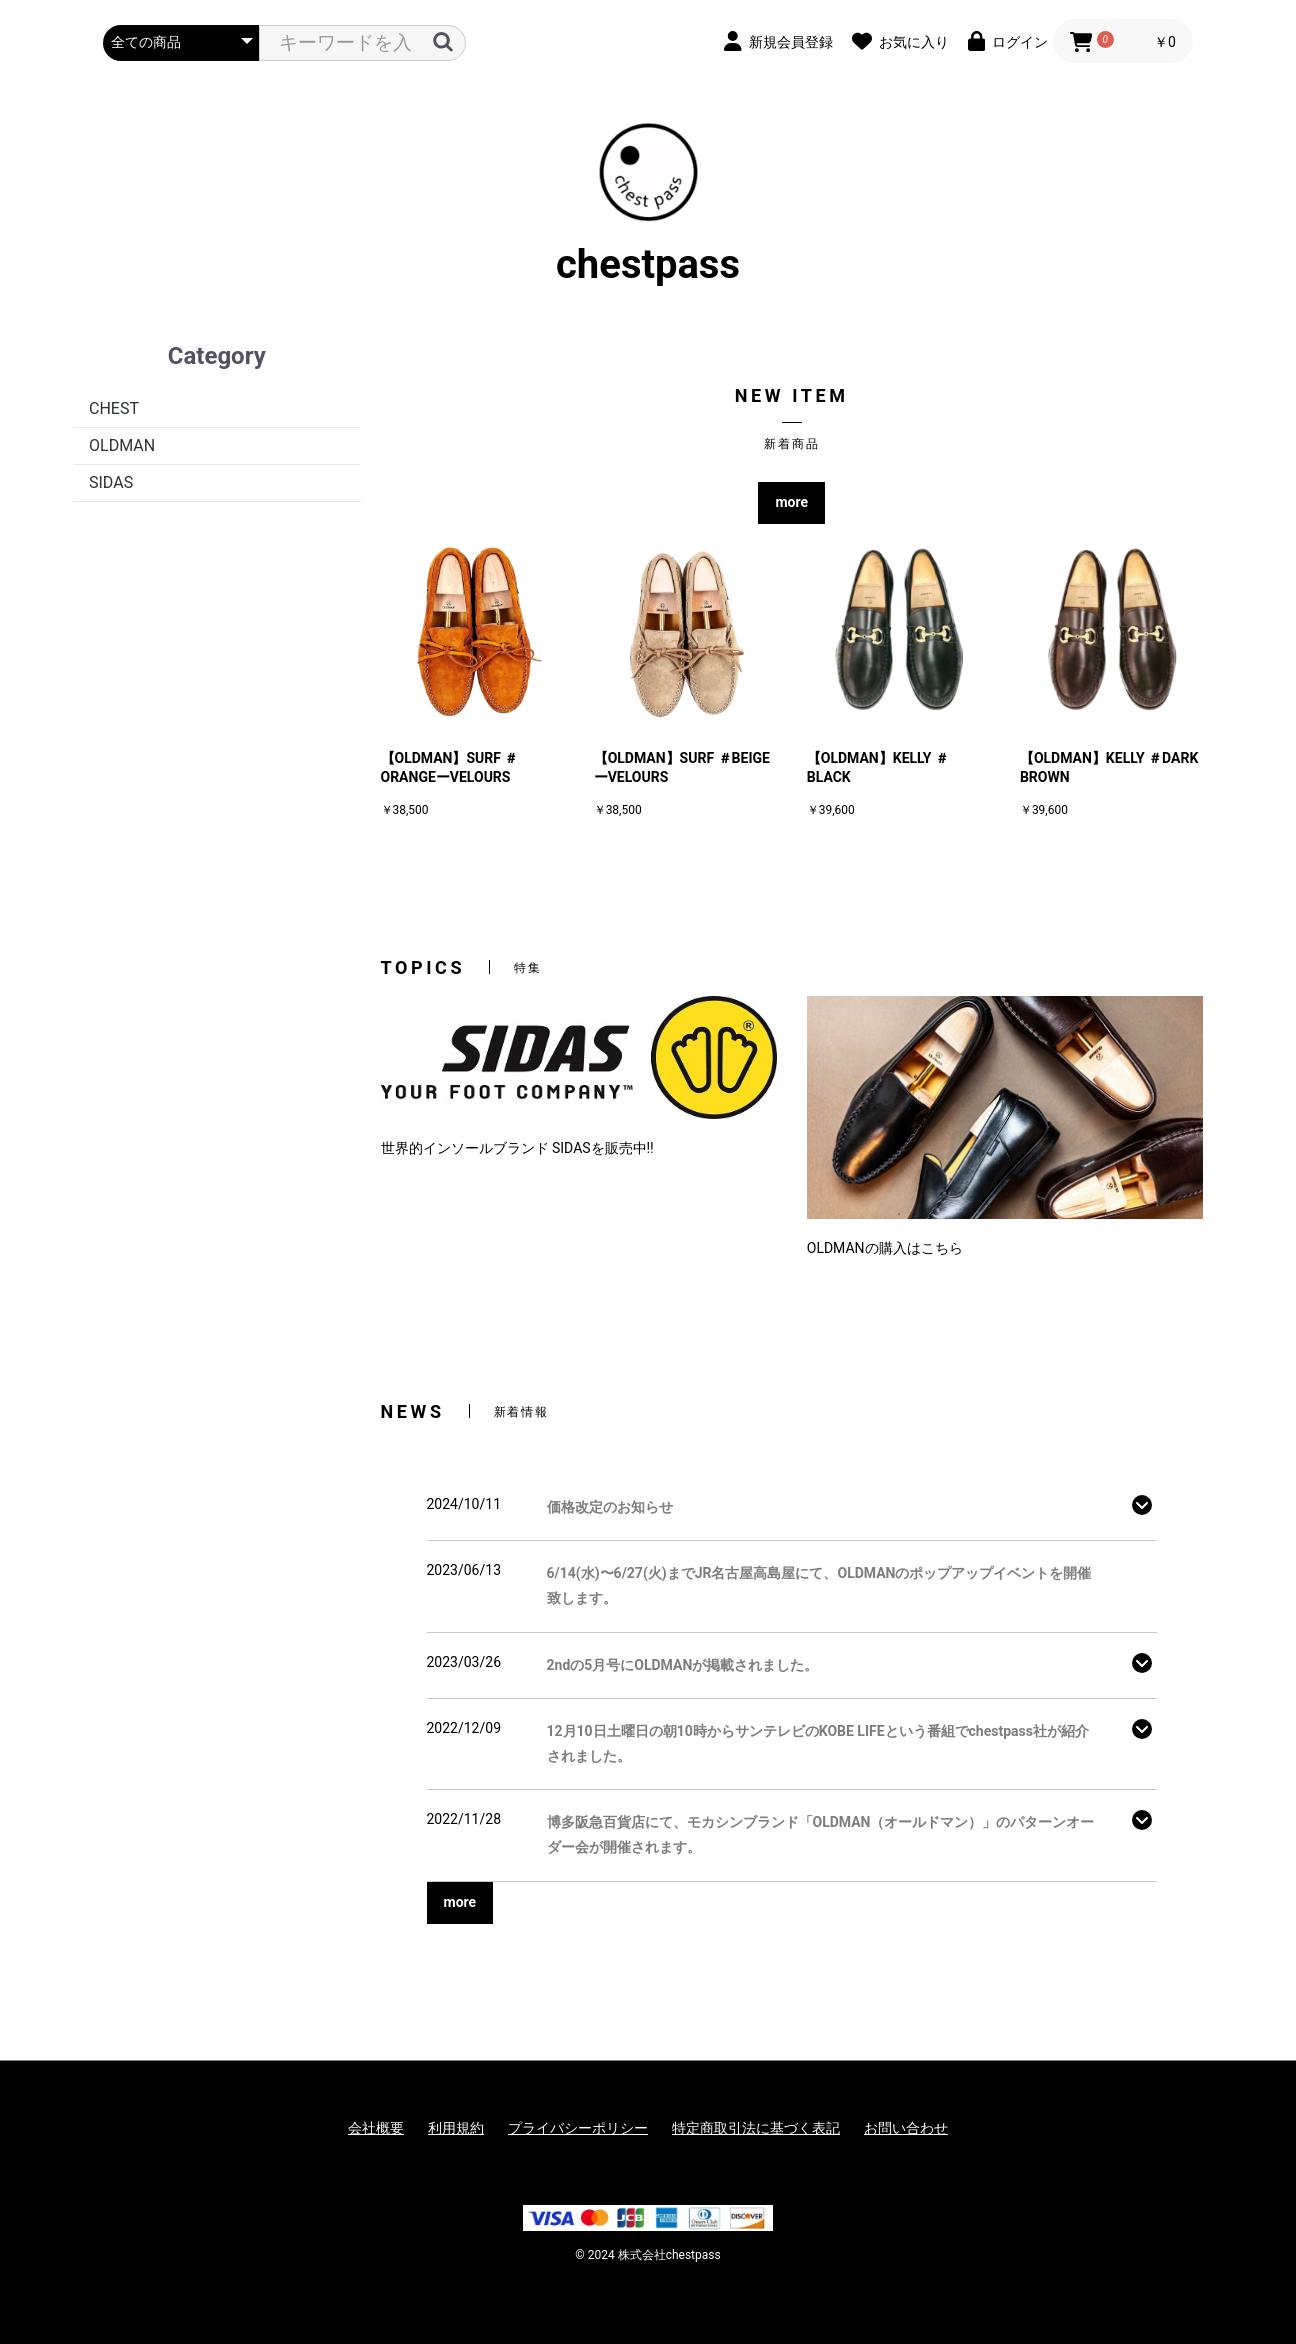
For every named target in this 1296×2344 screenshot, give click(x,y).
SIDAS (111, 482)
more (791, 502)
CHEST (114, 408)
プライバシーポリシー (578, 2128)
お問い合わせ (906, 2128)
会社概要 (376, 2128)
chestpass (648, 205)
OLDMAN (122, 445)
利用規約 (456, 2128)
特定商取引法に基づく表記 (756, 2128)
